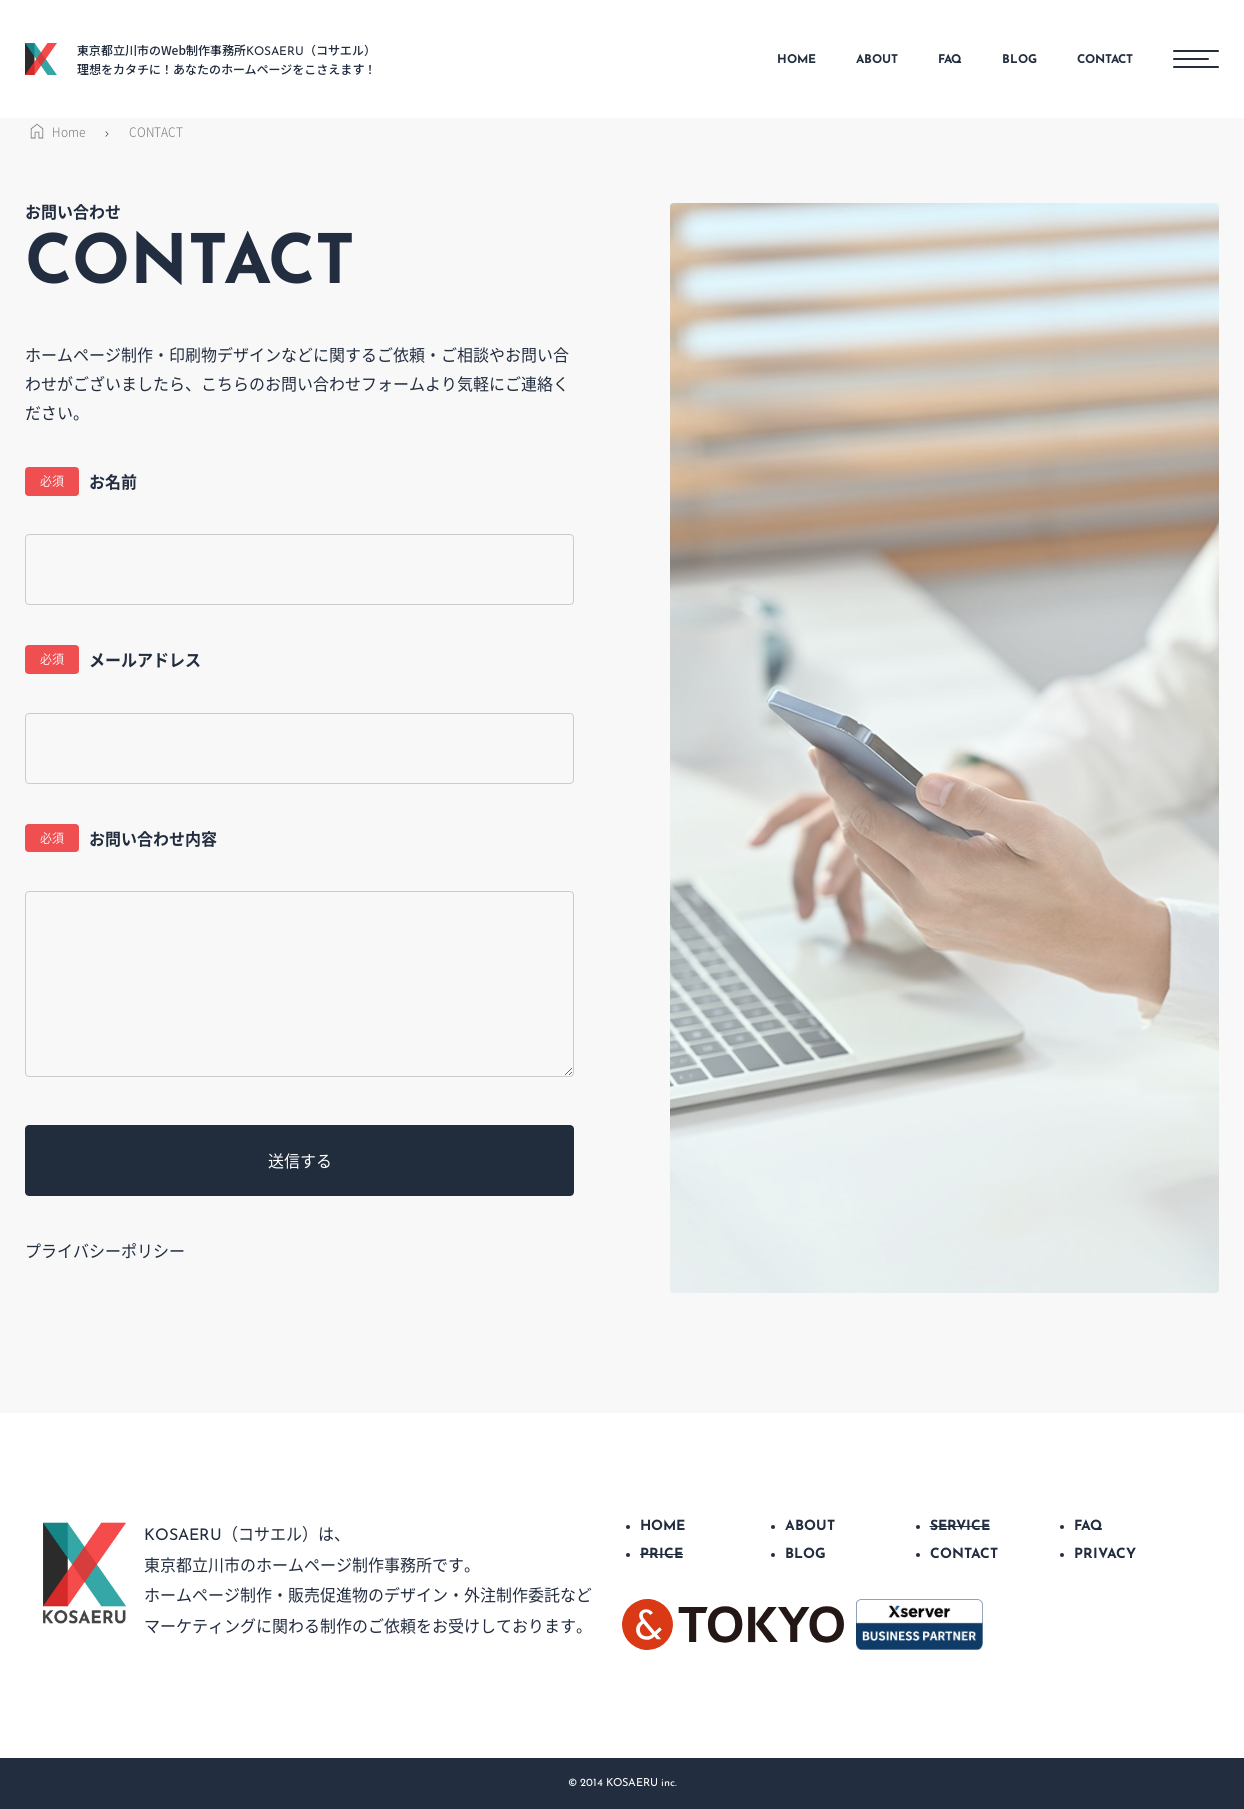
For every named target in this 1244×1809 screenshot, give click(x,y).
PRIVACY (1105, 1554)
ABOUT (877, 60)
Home (55, 132)
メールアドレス (113, 659)
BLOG (1019, 60)
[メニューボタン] (1196, 59)
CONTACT (1105, 60)
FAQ (950, 60)
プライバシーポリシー (105, 1250)
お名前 (81, 481)
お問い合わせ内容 (121, 838)
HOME (796, 60)
